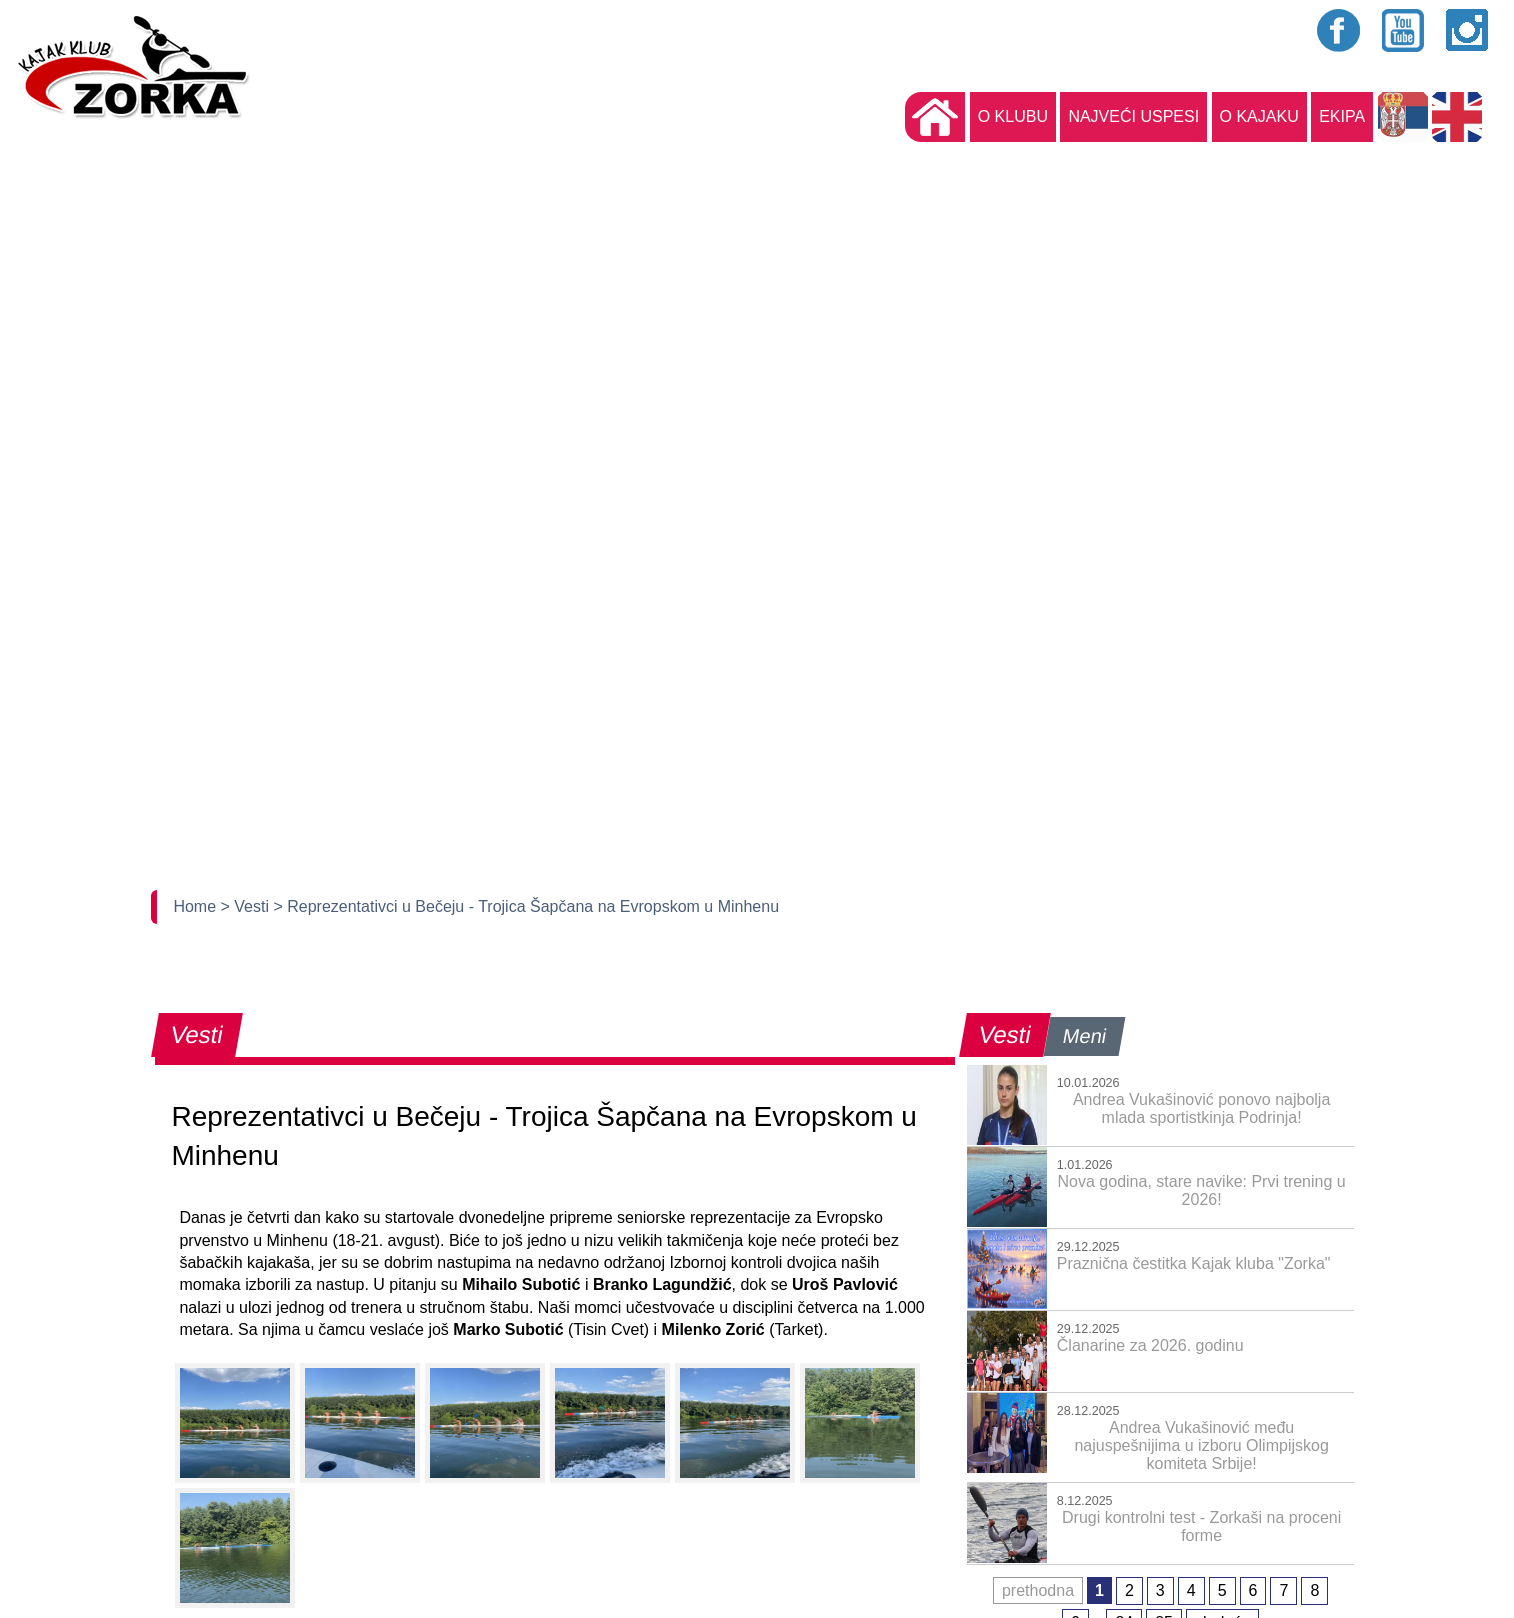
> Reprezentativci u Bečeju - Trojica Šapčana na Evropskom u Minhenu (526, 906)
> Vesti (247, 906)
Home (196, 906)
